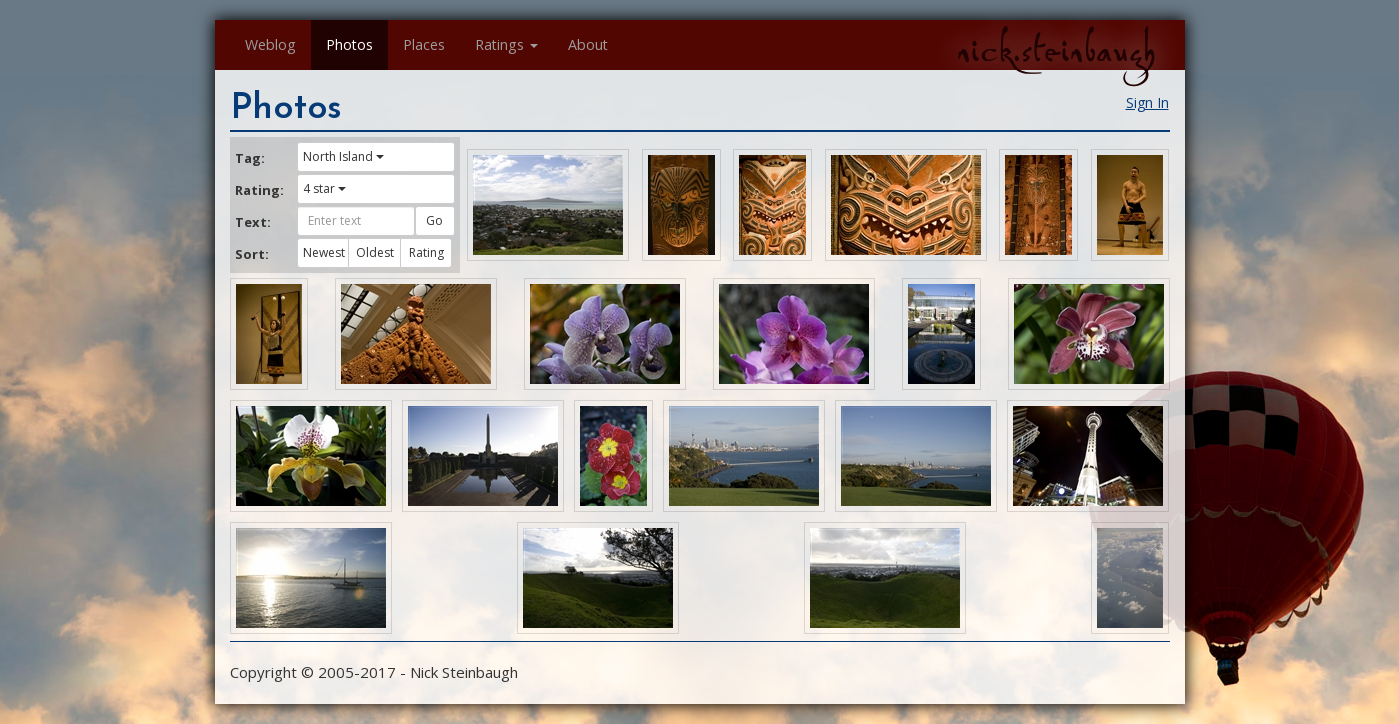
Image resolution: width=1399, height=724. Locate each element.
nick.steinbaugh (1056, 51)
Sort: (252, 254)
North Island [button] (343, 156)
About (588, 44)
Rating (426, 252)
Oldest (375, 252)
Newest (324, 252)
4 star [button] (324, 188)
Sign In (1147, 102)
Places (424, 44)
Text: (253, 222)
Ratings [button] (506, 44)
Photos (349, 44)
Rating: (259, 190)
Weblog (270, 44)
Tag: (250, 158)
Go (434, 220)
